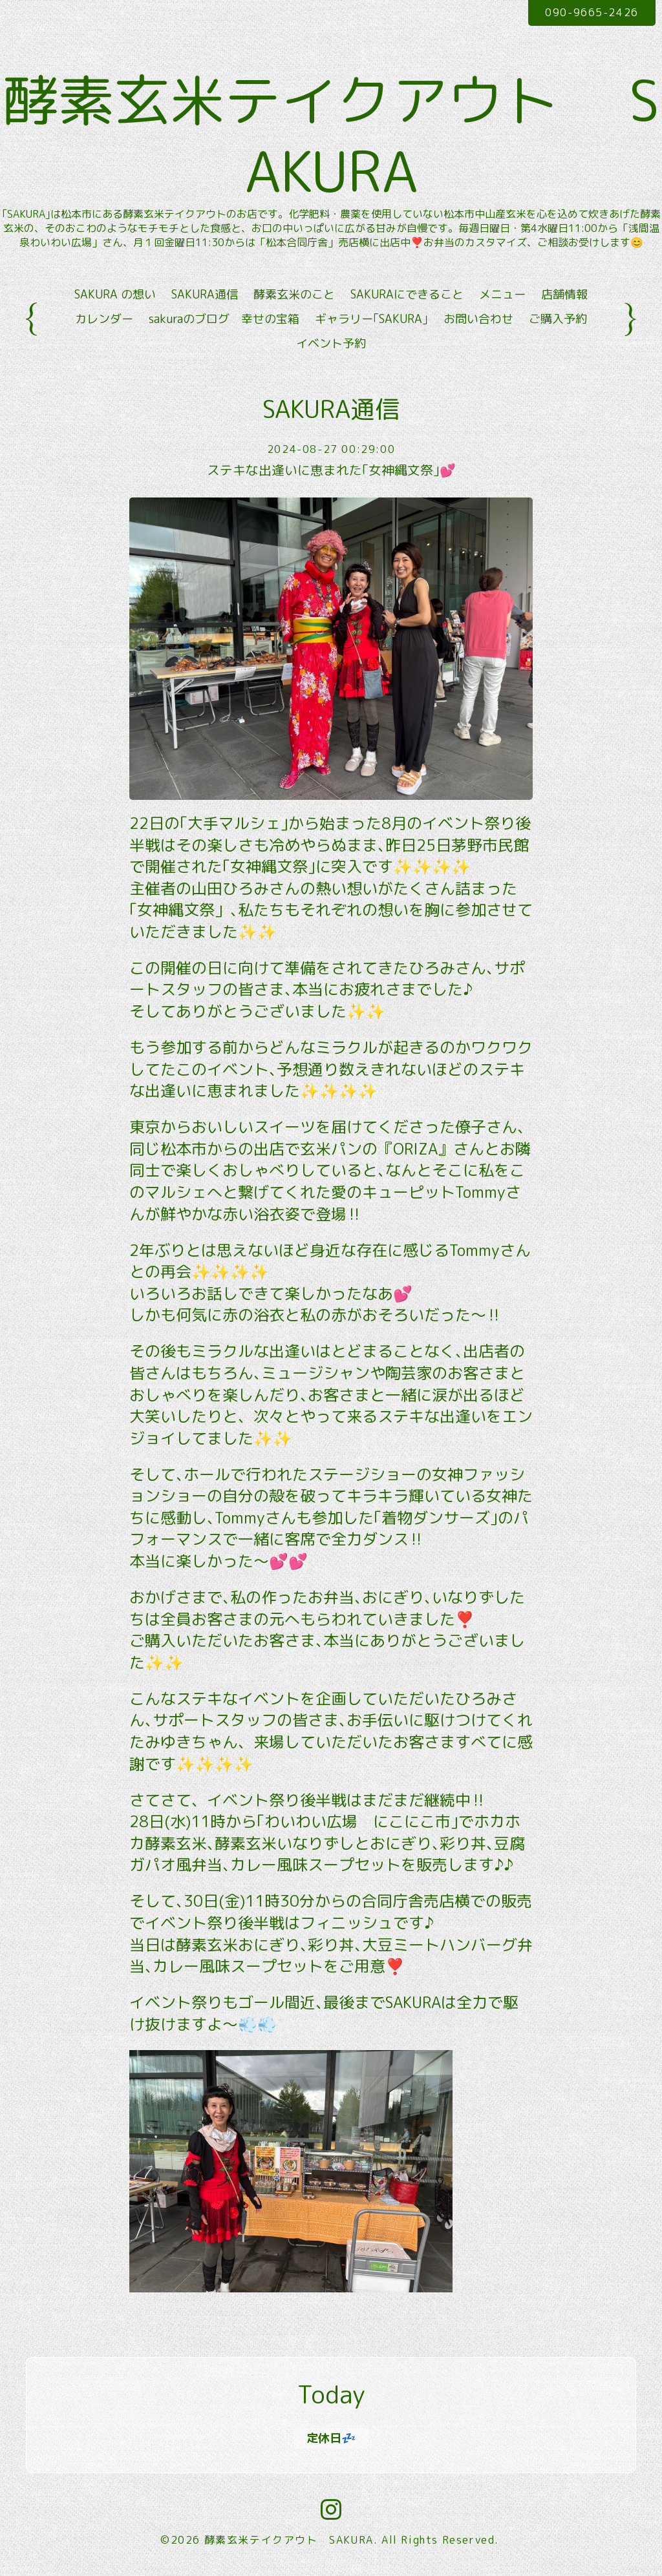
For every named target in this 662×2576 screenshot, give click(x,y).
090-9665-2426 (592, 12)
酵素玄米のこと (294, 297)
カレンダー (104, 322)
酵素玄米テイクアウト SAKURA (289, 2542)
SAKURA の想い (115, 297)
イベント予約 (331, 347)
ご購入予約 (558, 322)
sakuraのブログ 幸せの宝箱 (224, 322)
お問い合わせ (478, 322)
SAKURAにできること (407, 297)
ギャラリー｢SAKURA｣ (371, 322)
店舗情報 (564, 297)
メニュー (502, 297)
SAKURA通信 (204, 297)
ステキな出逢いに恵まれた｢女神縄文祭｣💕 (331, 473)
